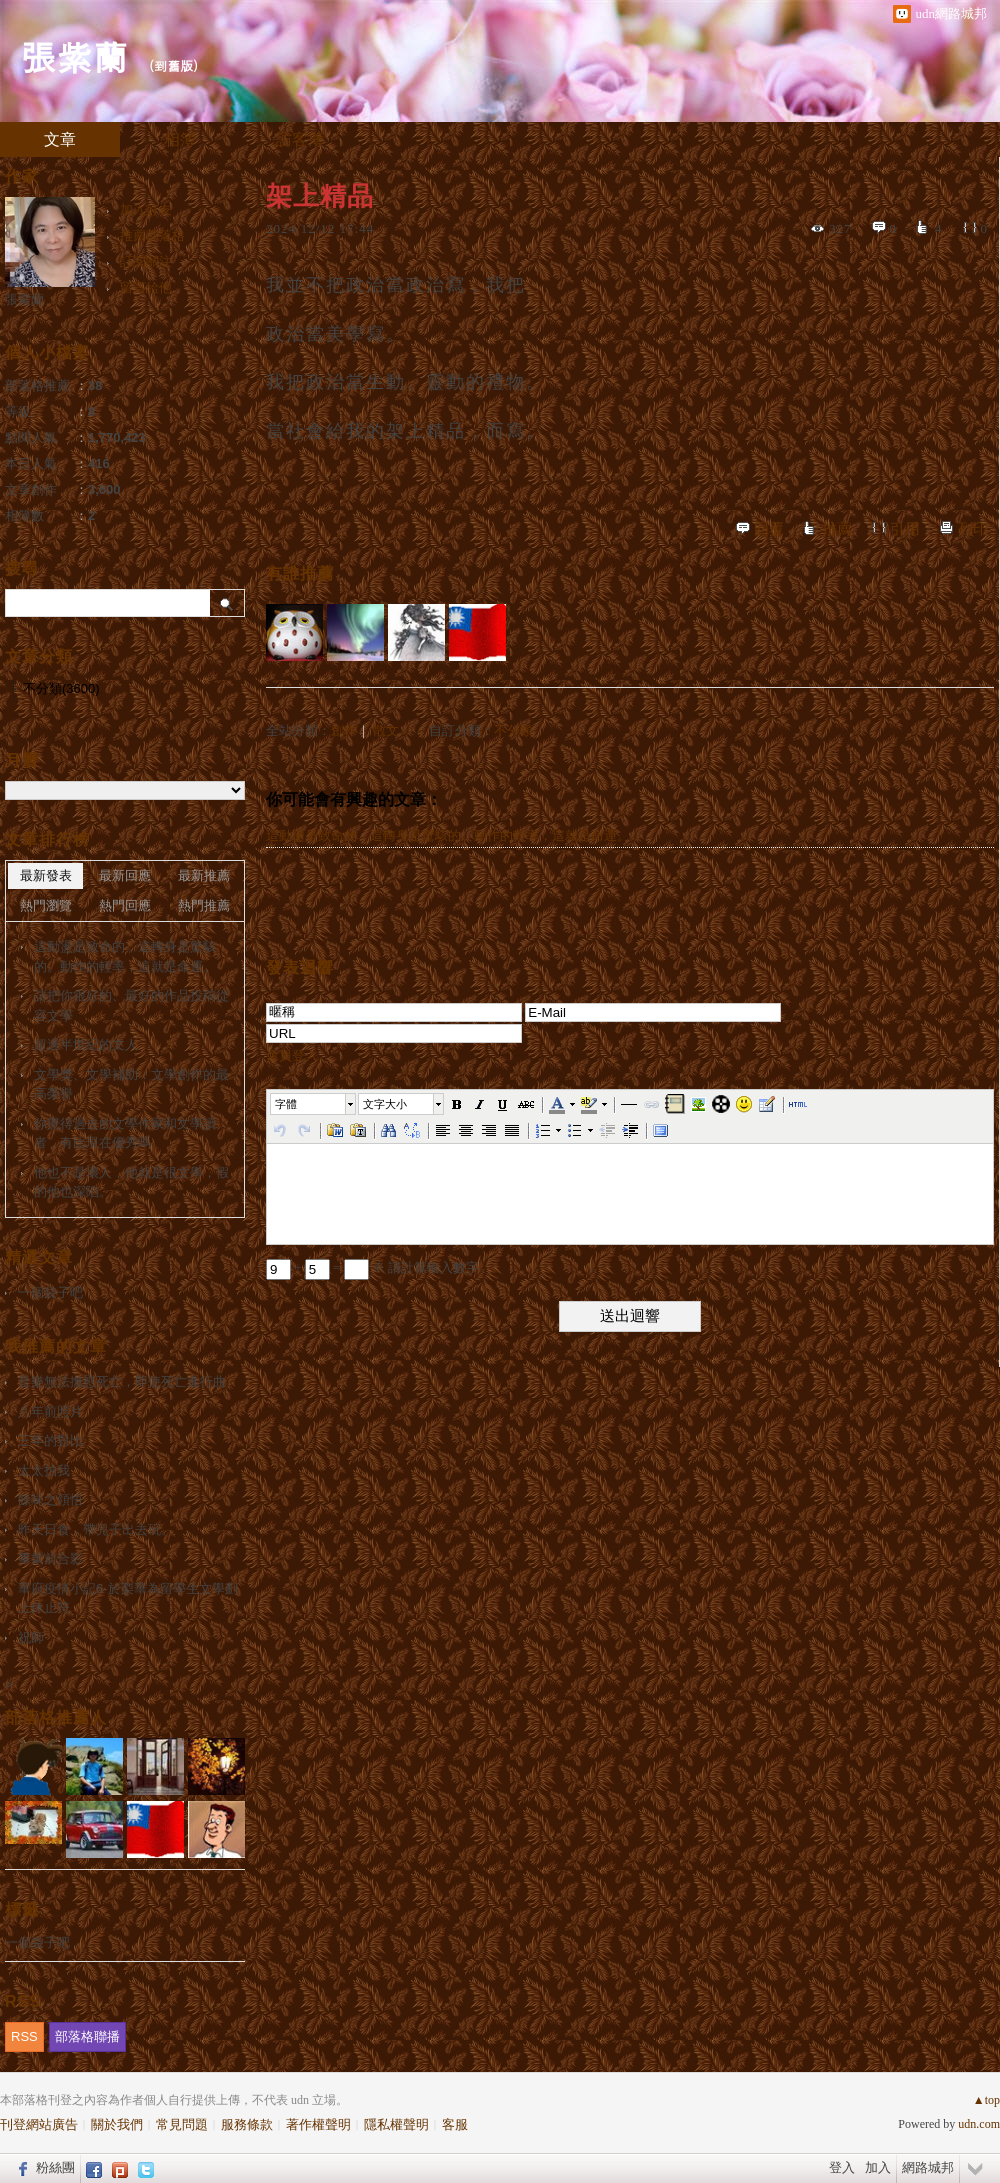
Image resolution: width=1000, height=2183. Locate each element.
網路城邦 (928, 2167)
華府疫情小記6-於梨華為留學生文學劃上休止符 (128, 1598)
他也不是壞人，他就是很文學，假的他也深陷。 (131, 1182)
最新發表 (46, 875)
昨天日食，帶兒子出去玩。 (96, 1529)
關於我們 (117, 2124)
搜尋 (227, 603)
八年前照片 (50, 1411)
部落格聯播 (87, 2036)
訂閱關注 (146, 261)
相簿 (180, 139)
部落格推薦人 (56, 1717)
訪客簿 (300, 139)
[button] (314, 1104)
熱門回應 (125, 905)
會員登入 (292, 1055)
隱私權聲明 (396, 2124)
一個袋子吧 (50, 1292)
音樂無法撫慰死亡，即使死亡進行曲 (122, 1381)
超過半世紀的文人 (86, 1044)
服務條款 (247, 2124)
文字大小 (385, 1104)
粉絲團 (55, 2167)
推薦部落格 (152, 235)
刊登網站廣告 (39, 2124)
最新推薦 (204, 875)
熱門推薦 (204, 905)
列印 (973, 529)
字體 (286, 1104)
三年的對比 (50, 1440)
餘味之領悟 (50, 1499)
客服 (455, 2124)
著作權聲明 (318, 2124)
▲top (986, 2100)
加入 (878, 2167)
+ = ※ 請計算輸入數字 (372, 1267)
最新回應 (125, 875)
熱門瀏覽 (46, 905)
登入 (842, 2167)
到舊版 (173, 65)
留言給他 (146, 287)
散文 (386, 730)
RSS (24, 2036)
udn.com (979, 2124)
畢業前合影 (50, 1558)
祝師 (31, 1637)
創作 (344, 730)
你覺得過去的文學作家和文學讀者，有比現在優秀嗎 (125, 1133)
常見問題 (182, 2124)
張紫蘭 (74, 55)
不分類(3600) (61, 688)
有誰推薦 (300, 573)
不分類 (513, 730)
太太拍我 (44, 1470)
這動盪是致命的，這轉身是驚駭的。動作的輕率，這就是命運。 (448, 835)
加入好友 (146, 209)
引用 (905, 529)
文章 (60, 139)
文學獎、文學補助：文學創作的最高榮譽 (131, 1084)
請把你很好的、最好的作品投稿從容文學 (131, 1005)
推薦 (837, 529)
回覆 (769, 529)
